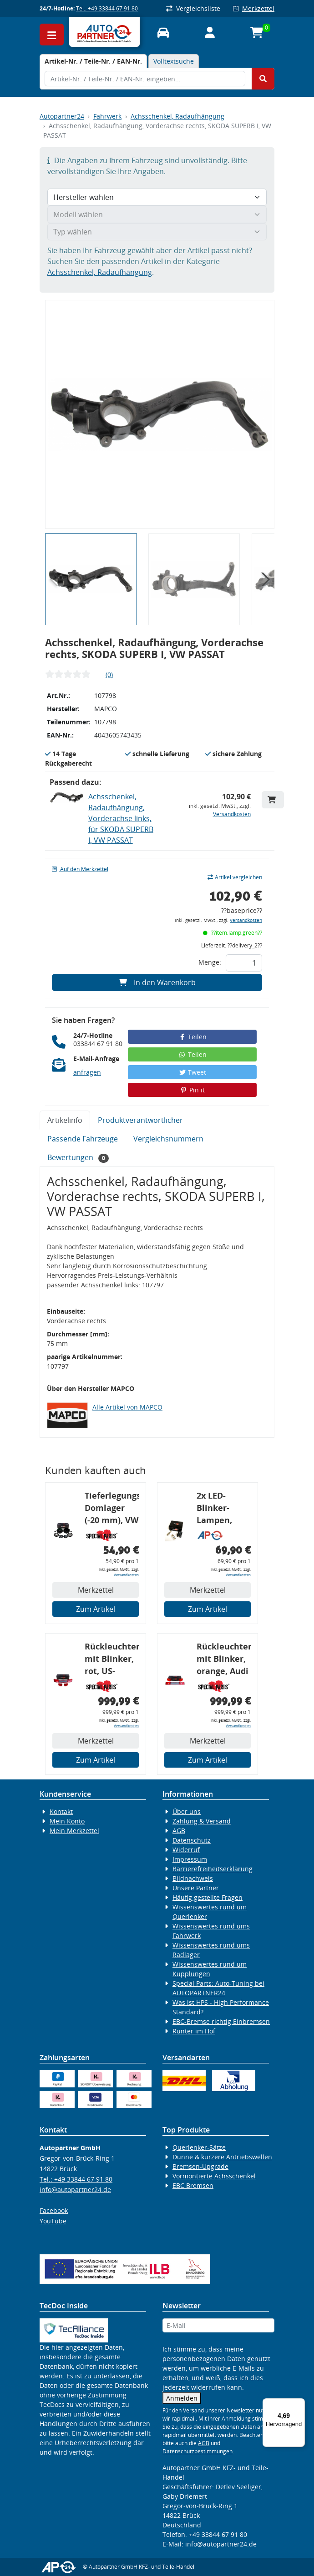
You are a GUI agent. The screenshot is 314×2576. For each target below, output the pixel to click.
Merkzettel (253, 8)
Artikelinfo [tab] (64, 1120)
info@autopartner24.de (75, 2189)
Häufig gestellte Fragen (207, 1897)
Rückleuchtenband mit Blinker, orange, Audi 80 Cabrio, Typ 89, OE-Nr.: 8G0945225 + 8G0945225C (224, 1660)
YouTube (53, 2221)
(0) (109, 674)
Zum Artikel (95, 1609)
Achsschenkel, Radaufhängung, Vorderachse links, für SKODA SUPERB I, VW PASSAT (120, 818)
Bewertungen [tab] (78, 1157)
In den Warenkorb (157, 982)
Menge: (209, 962)
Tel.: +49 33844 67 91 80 (107, 8)
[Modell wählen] (157, 214)
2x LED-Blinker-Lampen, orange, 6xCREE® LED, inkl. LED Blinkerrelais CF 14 (223, 1509)
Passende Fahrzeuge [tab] (82, 1139)
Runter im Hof (193, 2031)
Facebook (54, 2210)
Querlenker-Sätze (199, 2147)
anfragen (87, 1072)
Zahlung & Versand (201, 1821)
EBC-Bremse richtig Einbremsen (221, 2021)
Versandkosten (232, 814)
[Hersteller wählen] (157, 197)
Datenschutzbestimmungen (197, 2451)
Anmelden (182, 2398)
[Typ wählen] (157, 231)
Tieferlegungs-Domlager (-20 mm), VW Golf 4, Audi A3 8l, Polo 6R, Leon (112, 1509)
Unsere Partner (195, 1887)
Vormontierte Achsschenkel (214, 2176)
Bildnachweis (192, 1878)
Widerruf (186, 1849)
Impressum (189, 1859)
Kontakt (61, 1811)
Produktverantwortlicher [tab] (140, 1120)
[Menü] (299, 2403)
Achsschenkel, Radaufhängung (177, 116)
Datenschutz (191, 1840)
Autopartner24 (62, 116)
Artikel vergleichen (235, 877)
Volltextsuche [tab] (173, 61)
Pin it (192, 1090)
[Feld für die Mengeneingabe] (244, 963)
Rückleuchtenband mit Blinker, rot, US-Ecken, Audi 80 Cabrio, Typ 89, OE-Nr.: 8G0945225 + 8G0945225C (112, 1660)
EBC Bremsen (192, 2185)
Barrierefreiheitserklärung (212, 1868)
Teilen (192, 1036)
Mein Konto (67, 1821)
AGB (178, 1830)
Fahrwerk (107, 116)
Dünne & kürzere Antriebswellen (222, 2156)
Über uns (186, 1811)
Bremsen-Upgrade (200, 2166)
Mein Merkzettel (74, 1830)
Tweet (192, 1072)
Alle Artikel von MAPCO (127, 1407)
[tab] (93, 61)
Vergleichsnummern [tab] (168, 1139)
